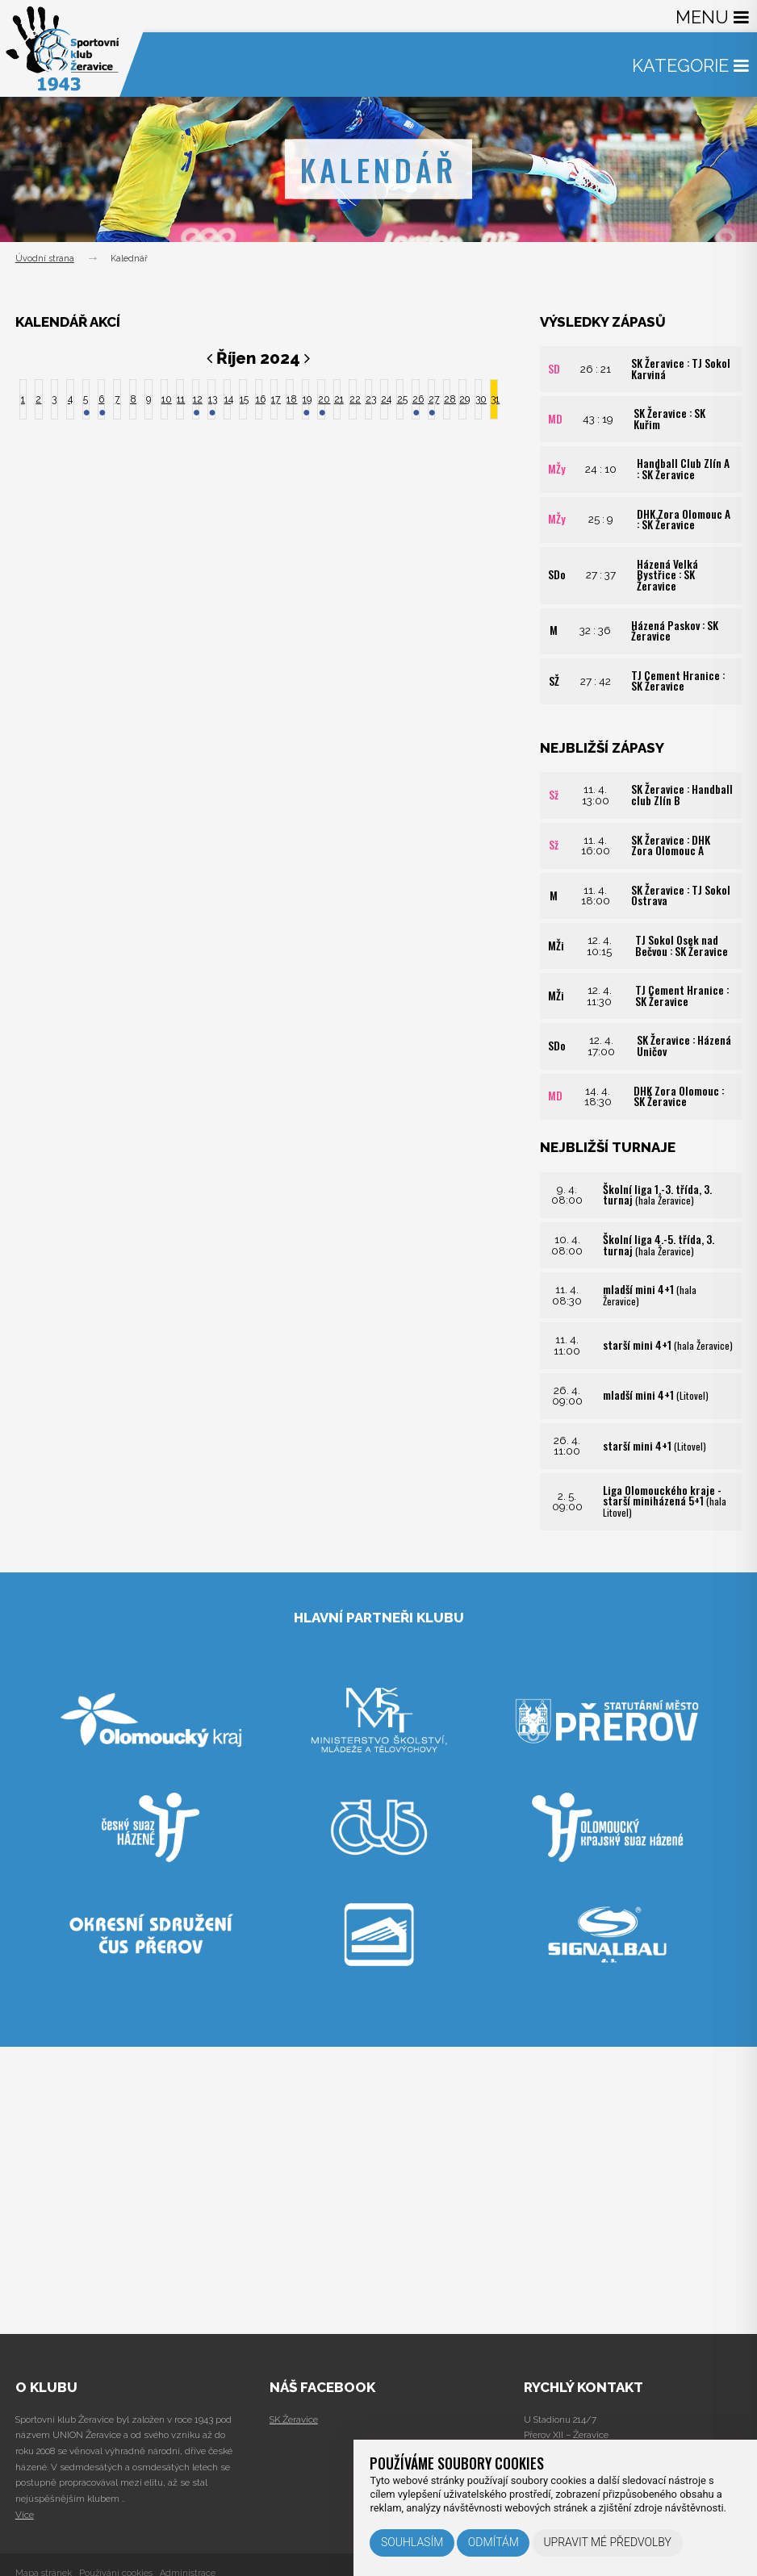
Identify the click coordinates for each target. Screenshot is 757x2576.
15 (243, 399)
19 (306, 399)
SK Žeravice (294, 2419)
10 (164, 399)
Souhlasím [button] (412, 2542)
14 (227, 399)
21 (337, 399)
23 (369, 399)
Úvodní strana (44, 258)
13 (211, 399)
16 (259, 399)
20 (321, 399)
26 (415, 399)
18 (289, 399)
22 (352, 399)
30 (478, 399)
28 (447, 399)
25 (400, 399)
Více (24, 2514)
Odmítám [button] (493, 2542)
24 (384, 399)
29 (462, 399)
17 (274, 399)
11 (180, 399)
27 (432, 399)
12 (196, 399)
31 (494, 399)
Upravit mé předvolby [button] (607, 2542)
